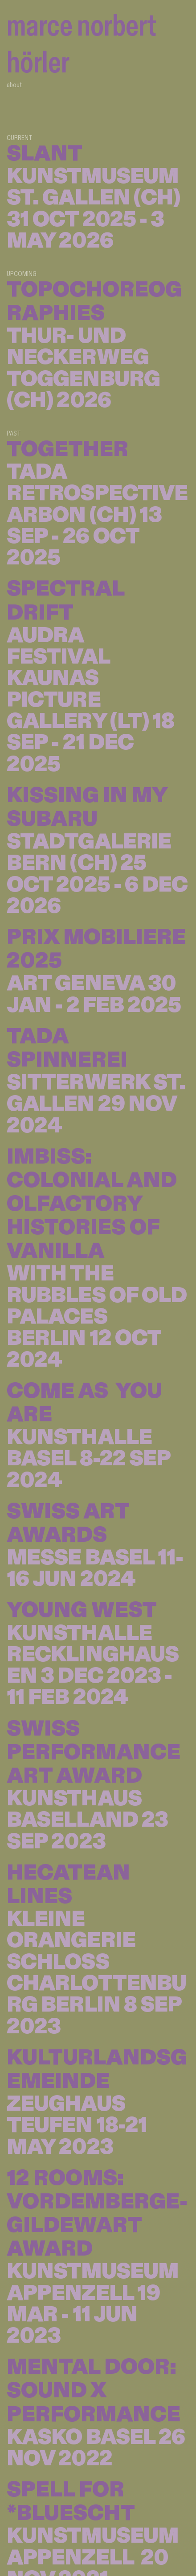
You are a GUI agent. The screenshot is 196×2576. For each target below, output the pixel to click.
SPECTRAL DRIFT (65, 601)
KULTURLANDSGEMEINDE (97, 2070)
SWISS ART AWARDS (68, 1523)
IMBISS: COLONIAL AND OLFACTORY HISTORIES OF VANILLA (92, 1204)
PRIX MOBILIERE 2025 (96, 949)
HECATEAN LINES (68, 1885)
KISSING (53, 795)
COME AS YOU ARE (84, 1403)
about (14, 84)
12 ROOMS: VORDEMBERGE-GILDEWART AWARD (97, 2213)
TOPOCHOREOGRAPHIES (94, 302)
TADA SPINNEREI (67, 1048)
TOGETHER (67, 449)
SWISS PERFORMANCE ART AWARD (93, 1752)
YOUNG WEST (82, 1610)
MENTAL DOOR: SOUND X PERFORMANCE (93, 2390)
